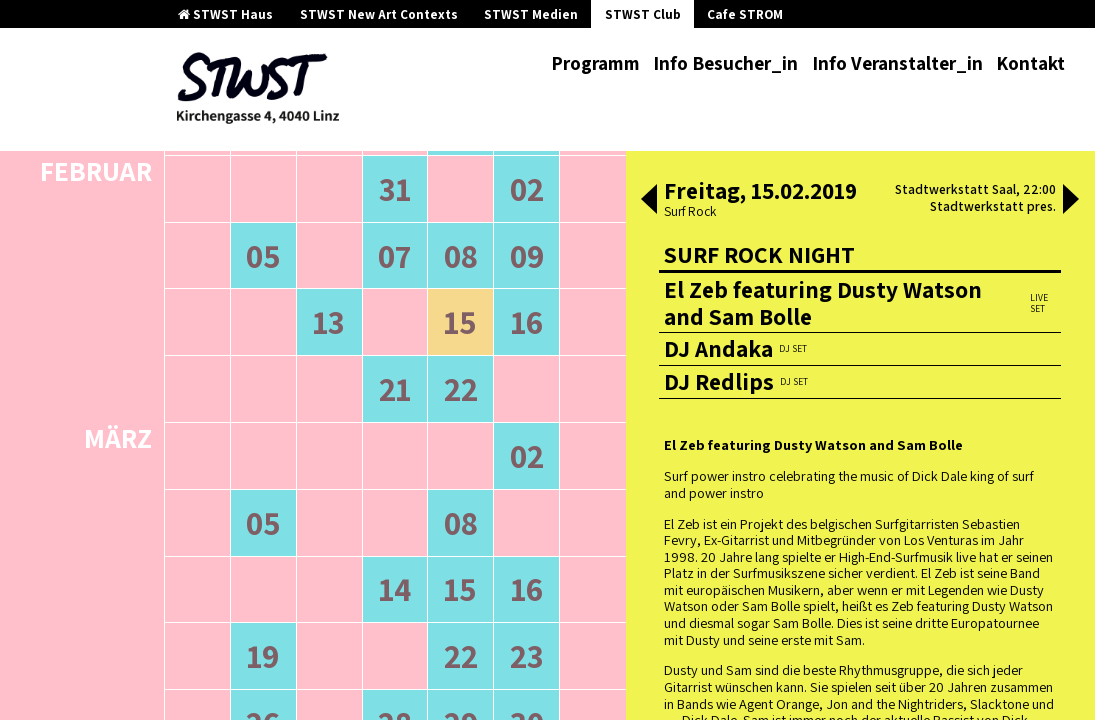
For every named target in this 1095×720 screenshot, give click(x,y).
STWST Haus (225, 14)
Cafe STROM (745, 14)
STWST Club (643, 14)
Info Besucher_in (725, 63)
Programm (595, 63)
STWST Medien (531, 14)
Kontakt (1030, 63)
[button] (649, 201)
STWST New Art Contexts (379, 14)
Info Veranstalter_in (897, 63)
